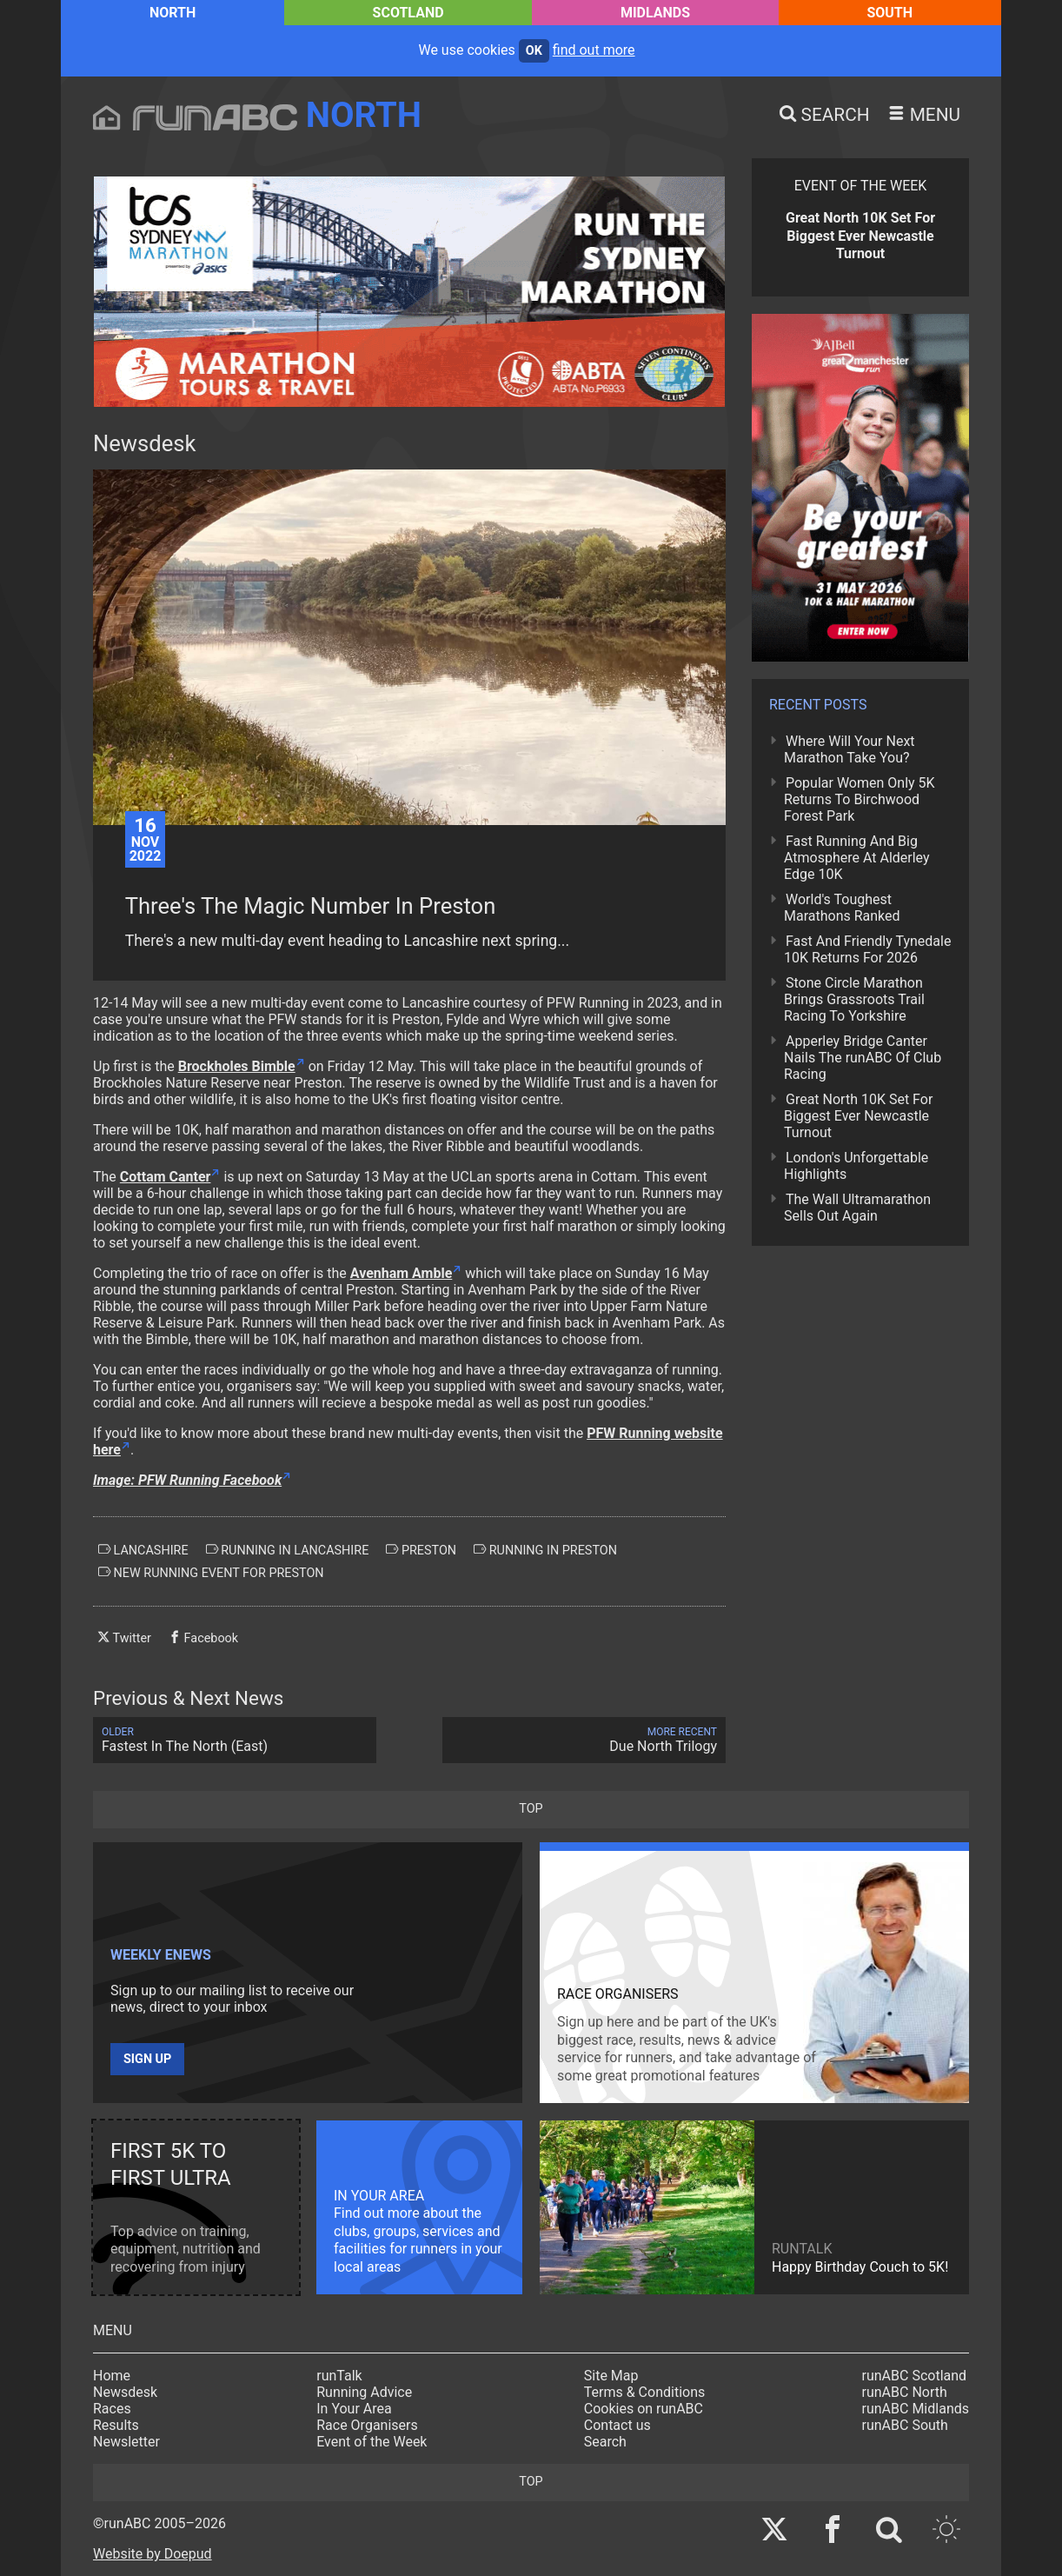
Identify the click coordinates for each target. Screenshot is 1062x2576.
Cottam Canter (165, 1176)
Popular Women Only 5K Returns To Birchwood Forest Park (859, 799)
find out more (594, 50)
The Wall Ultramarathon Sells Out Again (857, 1207)
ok (534, 50)
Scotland (408, 12)
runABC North (904, 2392)
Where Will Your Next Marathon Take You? (849, 749)
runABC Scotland (914, 2375)
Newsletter (126, 2441)
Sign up (147, 2059)
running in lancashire (287, 1550)
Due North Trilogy (584, 1740)
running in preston (545, 1550)
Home (111, 2375)
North (172, 12)
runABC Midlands (915, 2408)
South (889, 12)
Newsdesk (125, 2392)
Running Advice (364, 2392)
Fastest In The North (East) (235, 1740)
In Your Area (354, 2408)
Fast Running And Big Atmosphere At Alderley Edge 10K (857, 857)
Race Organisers (367, 2425)
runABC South (905, 2425)
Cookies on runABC (643, 2408)
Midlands (655, 12)
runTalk (339, 2375)
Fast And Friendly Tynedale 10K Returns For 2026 (867, 949)
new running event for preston (211, 1573)
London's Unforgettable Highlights (856, 1165)
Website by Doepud (152, 2554)
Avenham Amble (401, 1273)
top (530, 1808)
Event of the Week (371, 2441)
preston (421, 1550)
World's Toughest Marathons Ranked (842, 907)
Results (116, 2425)
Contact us (617, 2425)
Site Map (611, 2375)
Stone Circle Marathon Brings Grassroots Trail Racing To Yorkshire (854, 999)
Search (605, 2441)
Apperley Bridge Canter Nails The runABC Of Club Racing (862, 1057)
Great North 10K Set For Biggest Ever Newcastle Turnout (858, 1116)
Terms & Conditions (645, 2392)
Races (112, 2408)
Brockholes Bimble (236, 1066)
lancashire (143, 1550)
